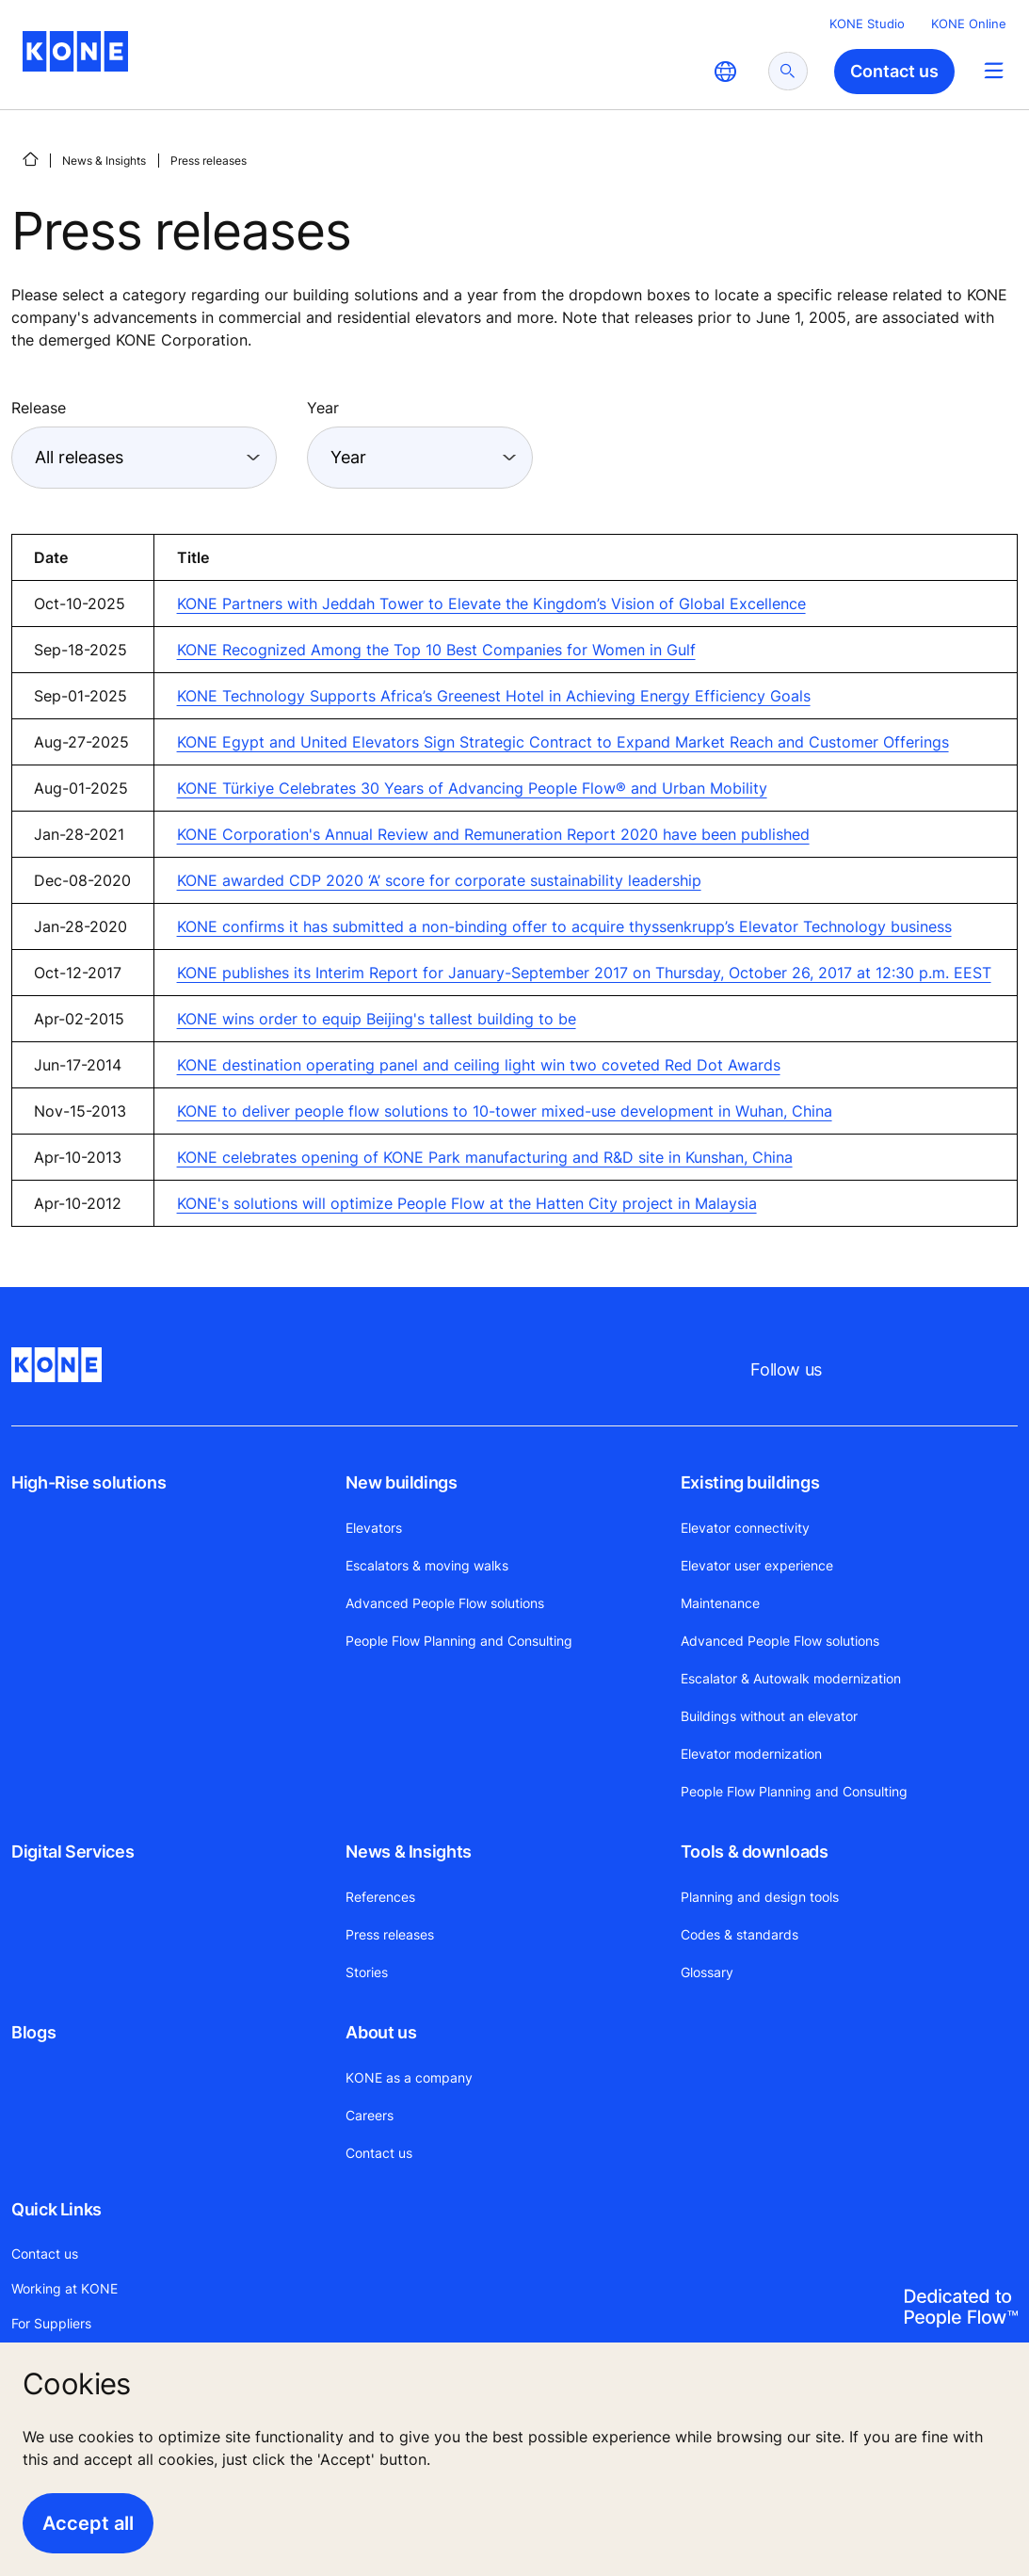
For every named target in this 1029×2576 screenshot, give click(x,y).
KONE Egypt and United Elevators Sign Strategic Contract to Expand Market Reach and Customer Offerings (563, 742)
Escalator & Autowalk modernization (791, 1678)
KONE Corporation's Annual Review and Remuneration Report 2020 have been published (493, 834)
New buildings (401, 1482)
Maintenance (720, 1603)
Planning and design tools (760, 1897)
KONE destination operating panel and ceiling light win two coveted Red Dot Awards (478, 1064)
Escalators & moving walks (427, 1565)
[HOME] (30, 159)
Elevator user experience (757, 1565)
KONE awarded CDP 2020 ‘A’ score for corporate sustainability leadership (439, 880)
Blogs (33, 2032)
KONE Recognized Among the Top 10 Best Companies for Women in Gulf (436, 649)
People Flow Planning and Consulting (459, 1641)
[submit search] (788, 71)
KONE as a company (409, 2077)
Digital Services (72, 1851)
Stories (367, 1972)
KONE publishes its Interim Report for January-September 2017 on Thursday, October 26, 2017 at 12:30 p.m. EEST (584, 972)
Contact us (379, 2153)
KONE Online (968, 23)
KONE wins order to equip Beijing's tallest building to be (376, 1018)
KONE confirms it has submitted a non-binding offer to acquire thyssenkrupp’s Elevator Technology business (564, 926)
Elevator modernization (751, 1754)
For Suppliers (51, 2323)
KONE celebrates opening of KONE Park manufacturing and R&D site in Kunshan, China (485, 1157)
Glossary (707, 1972)
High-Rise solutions (88, 1482)
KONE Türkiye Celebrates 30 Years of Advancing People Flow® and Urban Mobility (472, 788)
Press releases (390, 1934)
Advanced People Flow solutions (445, 1603)
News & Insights (104, 160)
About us (381, 2032)
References (380, 1897)
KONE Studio (867, 23)
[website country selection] (725, 71)
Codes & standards (739, 1934)
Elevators (374, 1528)
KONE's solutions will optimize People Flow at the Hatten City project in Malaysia (467, 1203)
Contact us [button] (894, 71)
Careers (370, 2115)
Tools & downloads (754, 1851)
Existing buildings (750, 1482)
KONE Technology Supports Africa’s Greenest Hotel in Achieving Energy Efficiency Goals (494, 695)
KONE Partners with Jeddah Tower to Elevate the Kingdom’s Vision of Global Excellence (491, 603)
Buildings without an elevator (769, 1716)
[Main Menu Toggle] (993, 70)
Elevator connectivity (745, 1528)
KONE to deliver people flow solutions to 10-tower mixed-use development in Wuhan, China (504, 1111)
